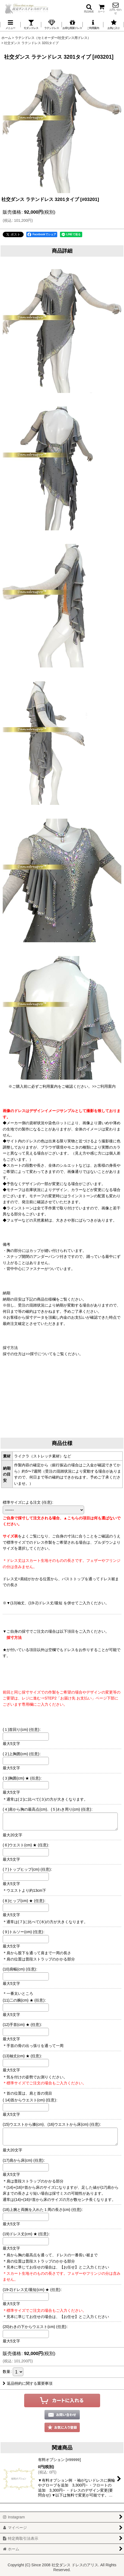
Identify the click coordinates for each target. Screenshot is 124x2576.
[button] (88, 8)
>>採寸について (39, 1354)
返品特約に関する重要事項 (27, 2383)
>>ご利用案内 (103, 1086)
